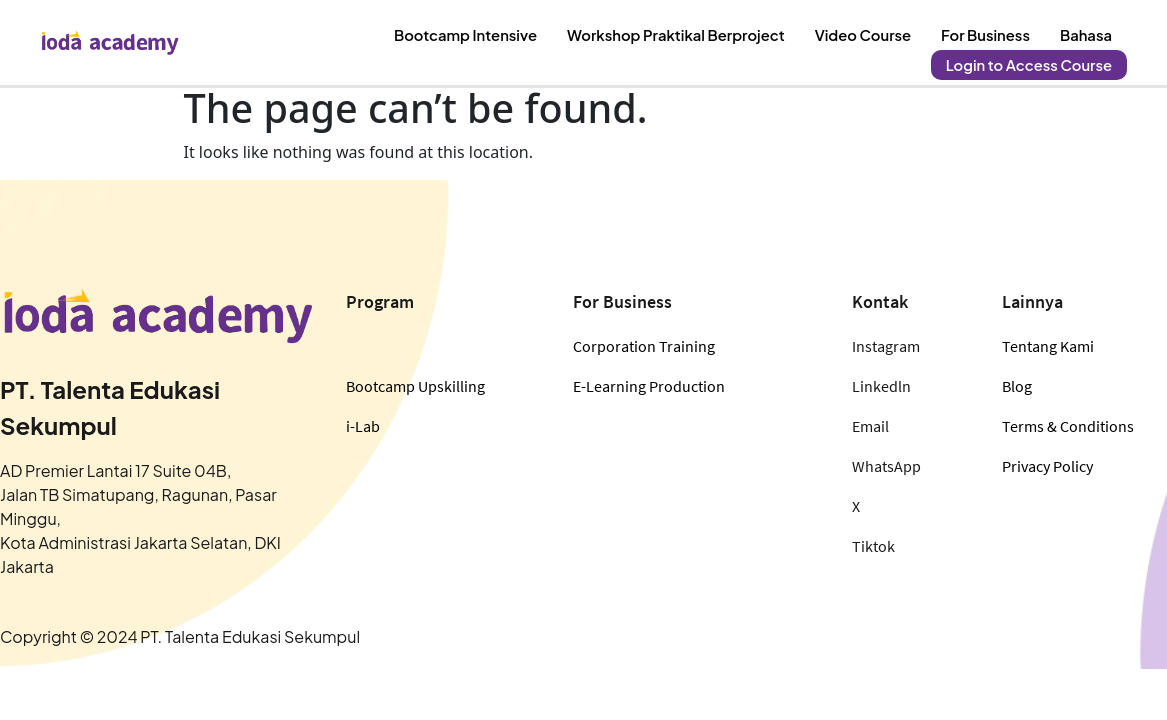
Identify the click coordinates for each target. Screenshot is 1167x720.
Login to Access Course (1033, 53)
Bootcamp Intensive (493, 31)
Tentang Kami (1048, 346)
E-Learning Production (649, 386)
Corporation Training (644, 346)
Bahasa (1087, 31)
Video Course (872, 31)
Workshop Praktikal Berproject (694, 31)
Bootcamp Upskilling (415, 386)
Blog (1017, 386)
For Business (990, 31)
